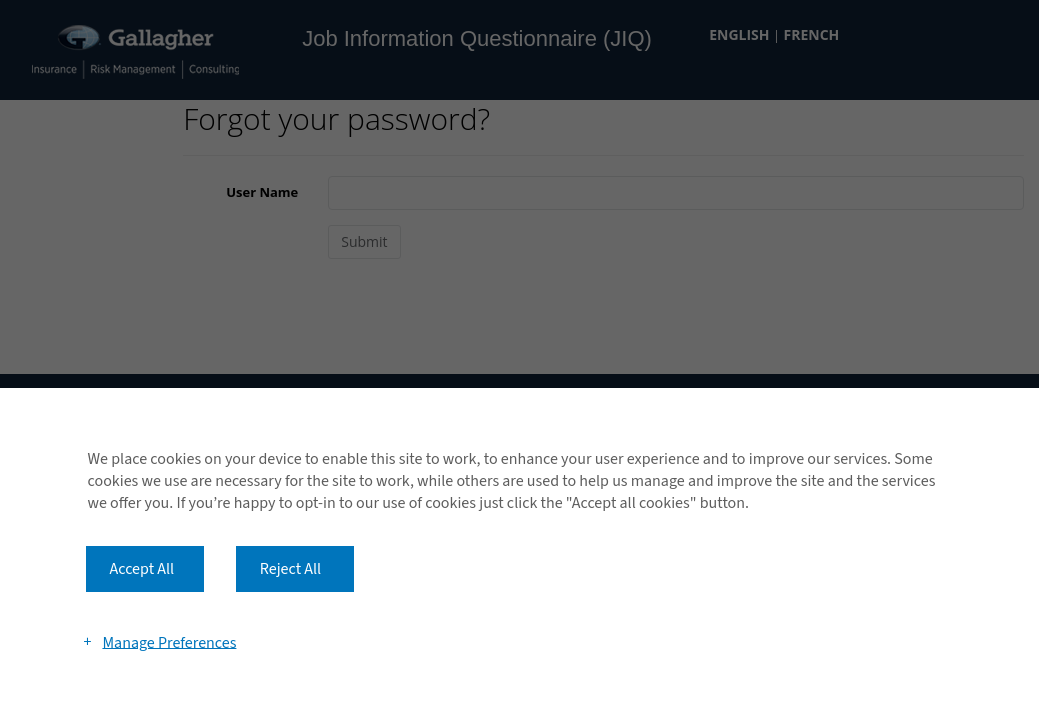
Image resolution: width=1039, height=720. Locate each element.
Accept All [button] (142, 569)
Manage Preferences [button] (169, 642)
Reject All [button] (290, 569)
